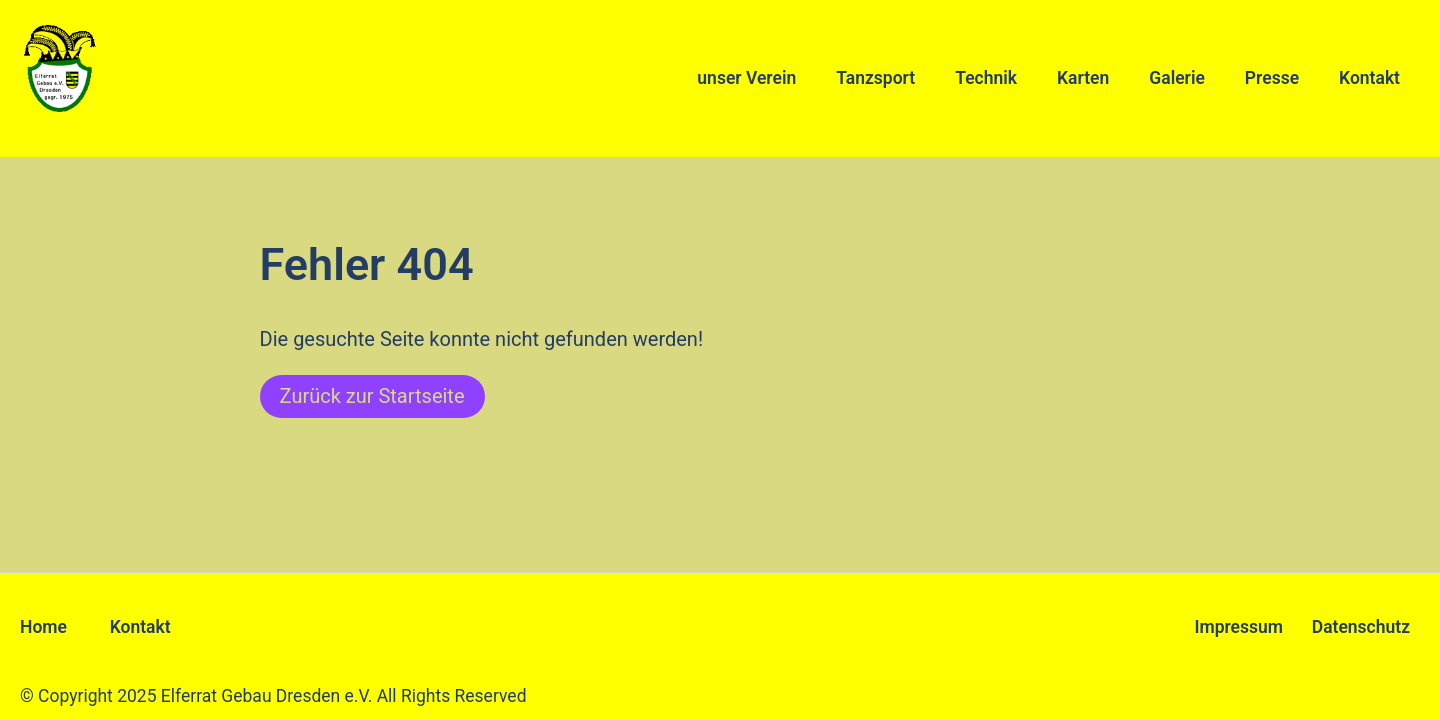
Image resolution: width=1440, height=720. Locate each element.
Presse (1272, 78)
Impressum (1238, 627)
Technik (986, 78)
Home (43, 627)
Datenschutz (1361, 627)
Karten (1083, 78)
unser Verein (746, 78)
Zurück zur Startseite (372, 396)
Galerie (1177, 78)
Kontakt (1369, 78)
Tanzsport (875, 78)
